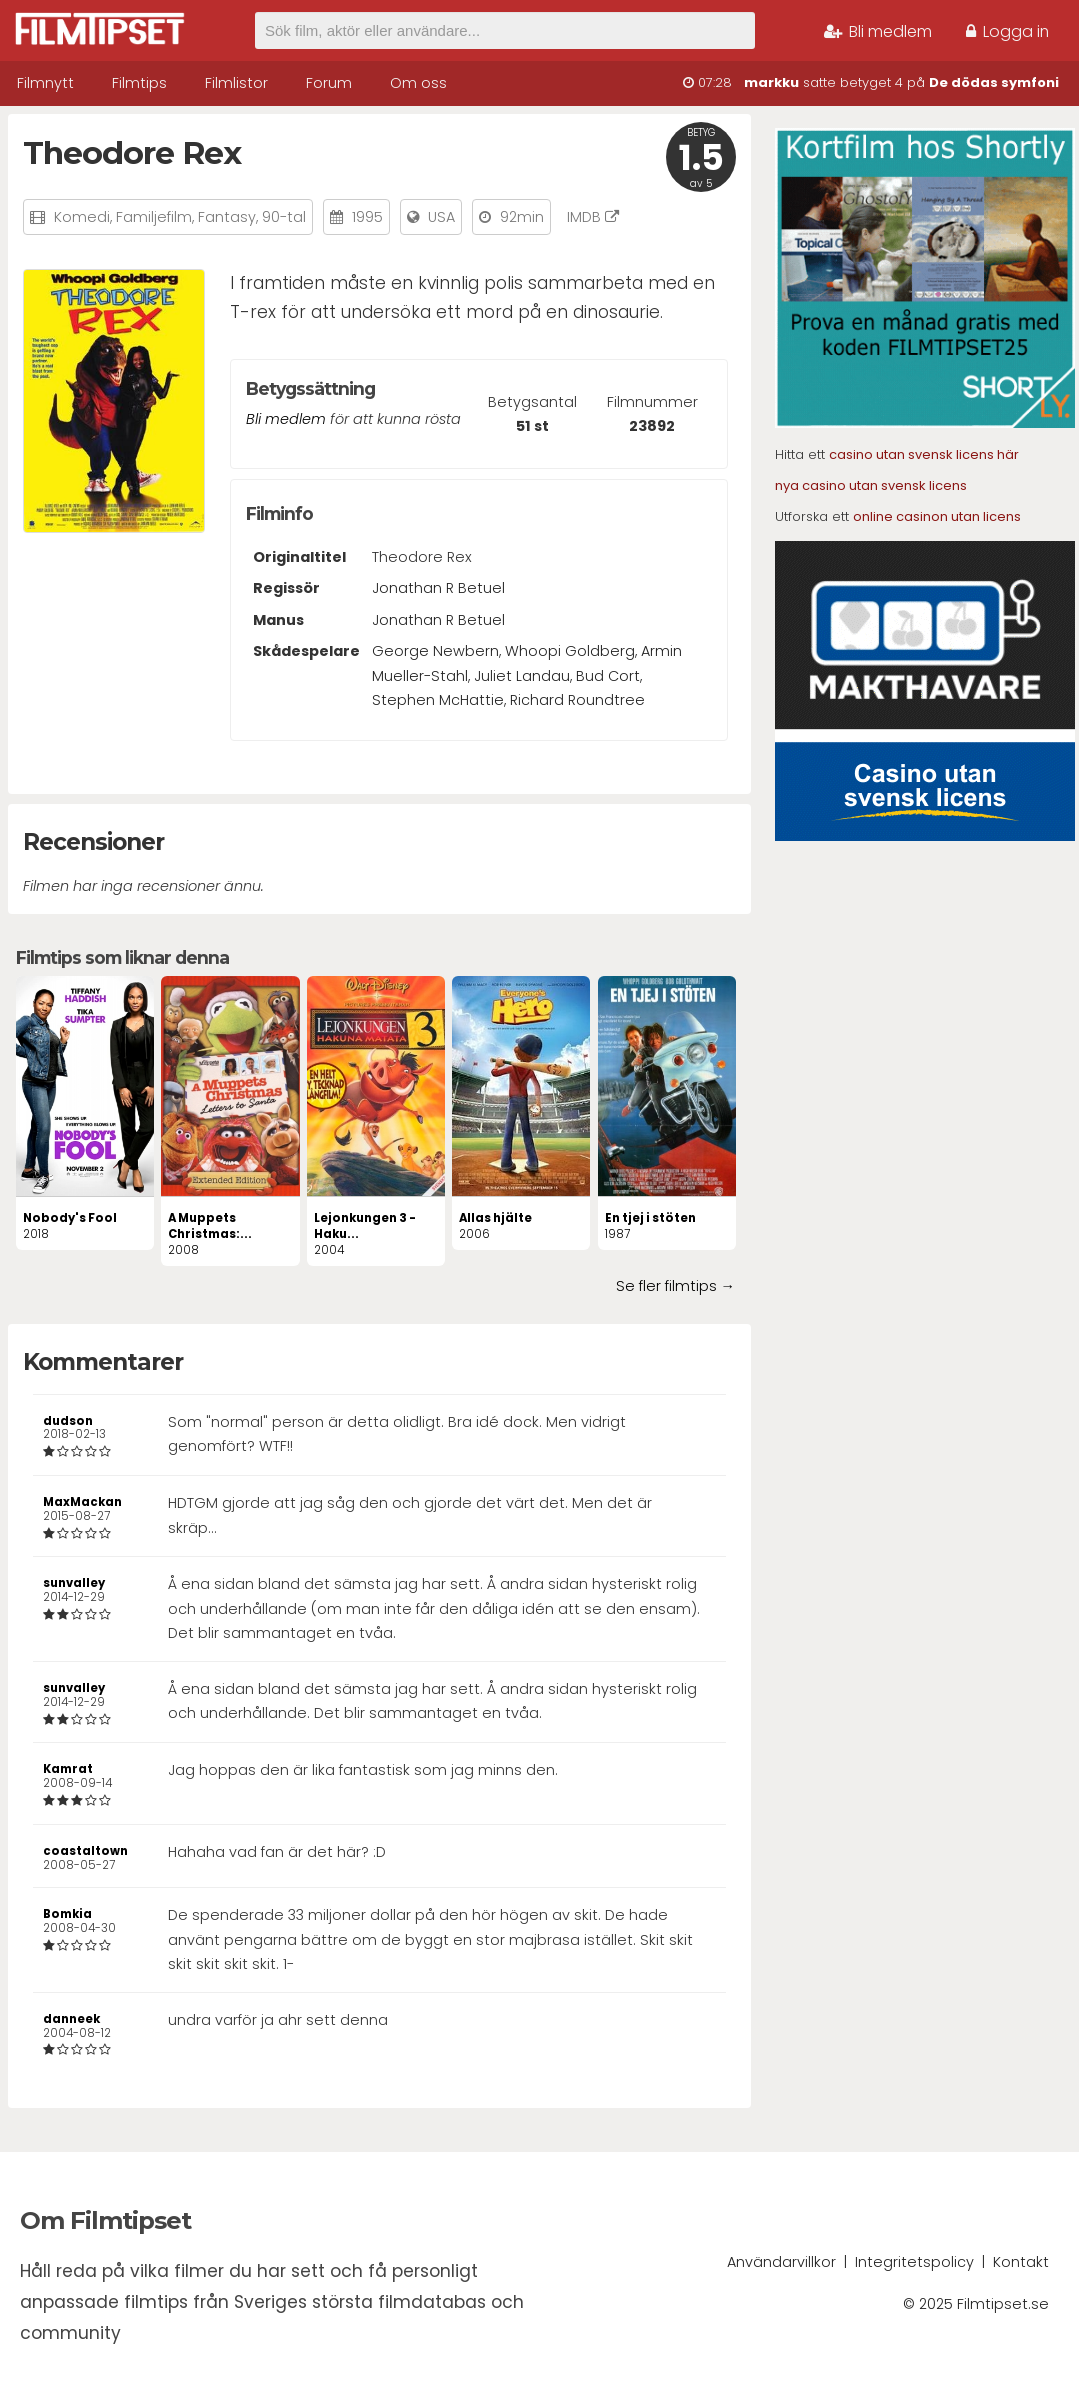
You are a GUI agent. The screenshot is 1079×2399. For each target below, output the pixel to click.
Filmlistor (236, 83)
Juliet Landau (522, 676)
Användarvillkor (781, 2262)
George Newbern (435, 651)
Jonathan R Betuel (438, 588)
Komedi (82, 217)
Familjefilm (154, 217)
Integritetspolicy (914, 2262)
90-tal (284, 217)
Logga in (1007, 31)
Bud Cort (608, 676)
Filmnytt (45, 83)
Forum (329, 83)
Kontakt (1021, 2262)
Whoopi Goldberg (570, 651)
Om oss (418, 83)
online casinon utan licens (937, 516)
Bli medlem (878, 31)
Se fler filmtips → (675, 1286)
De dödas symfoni (994, 82)
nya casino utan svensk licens (871, 485)
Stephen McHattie (438, 700)
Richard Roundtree (577, 700)
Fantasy (227, 217)
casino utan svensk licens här (924, 454)
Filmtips (139, 83)
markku (771, 82)
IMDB (593, 217)
